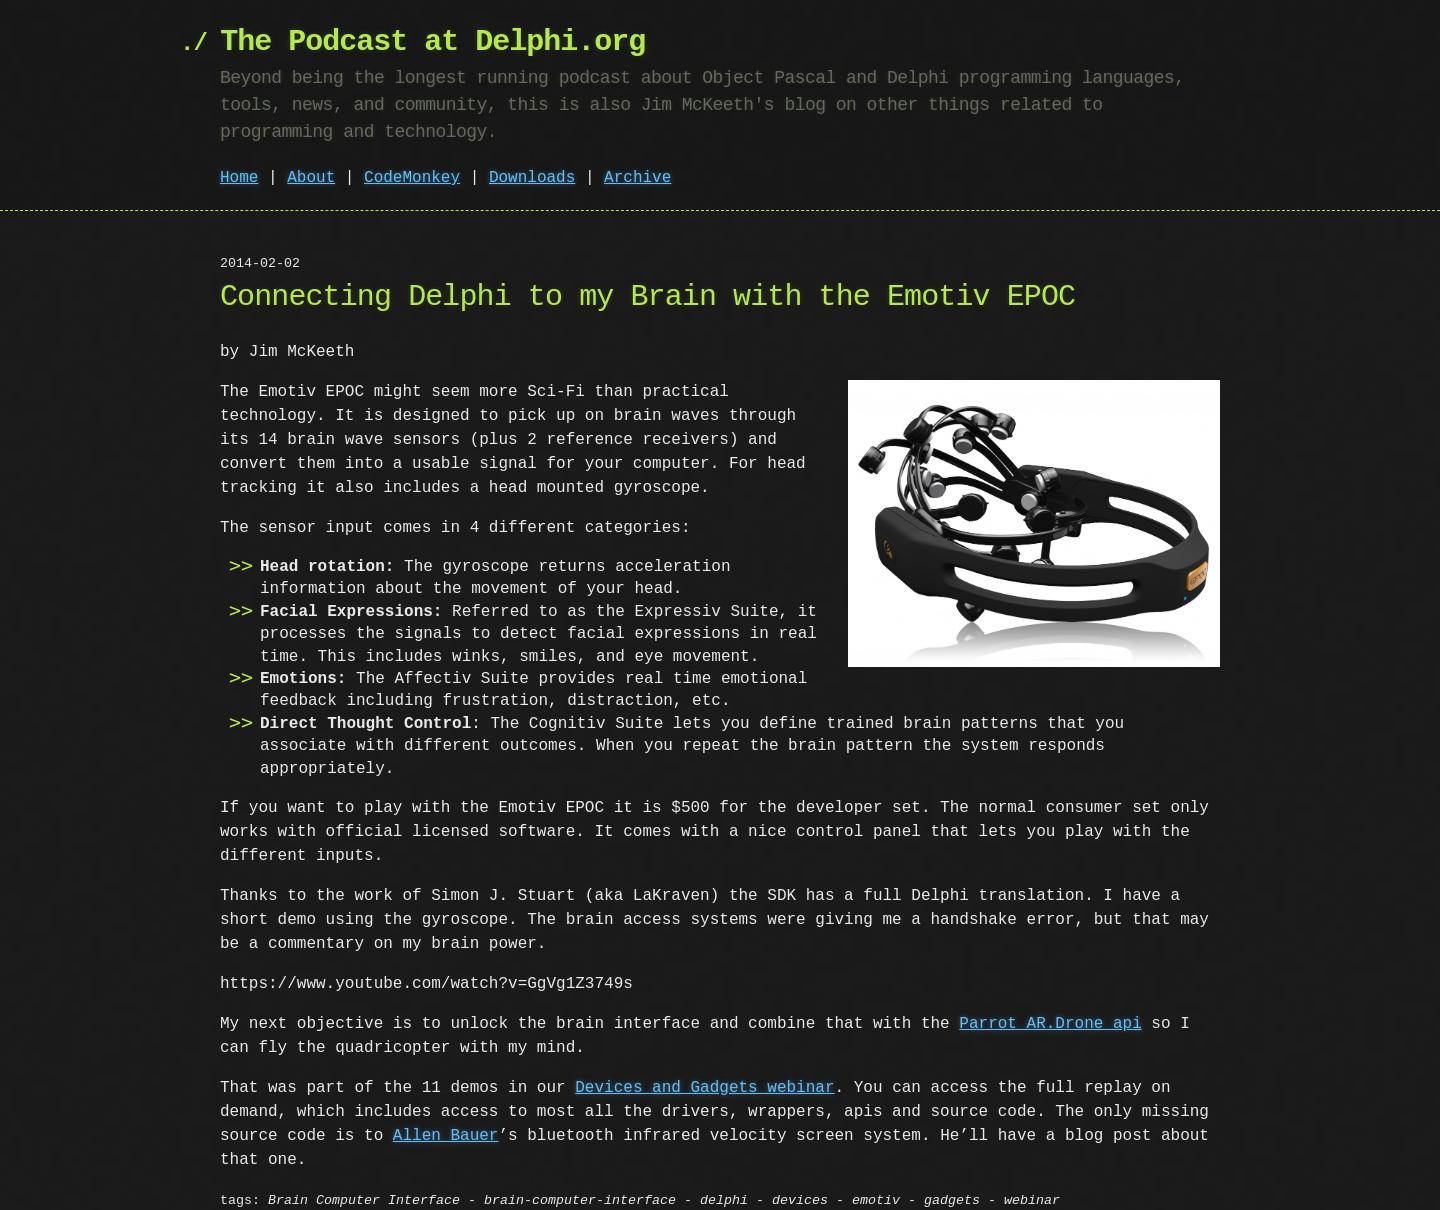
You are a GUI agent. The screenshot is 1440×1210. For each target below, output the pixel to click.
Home (239, 178)
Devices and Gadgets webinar (704, 1066)
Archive (637, 178)
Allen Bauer (446, 1114)
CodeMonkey (412, 178)
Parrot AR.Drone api (1050, 1002)
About (311, 178)
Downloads (532, 178)
